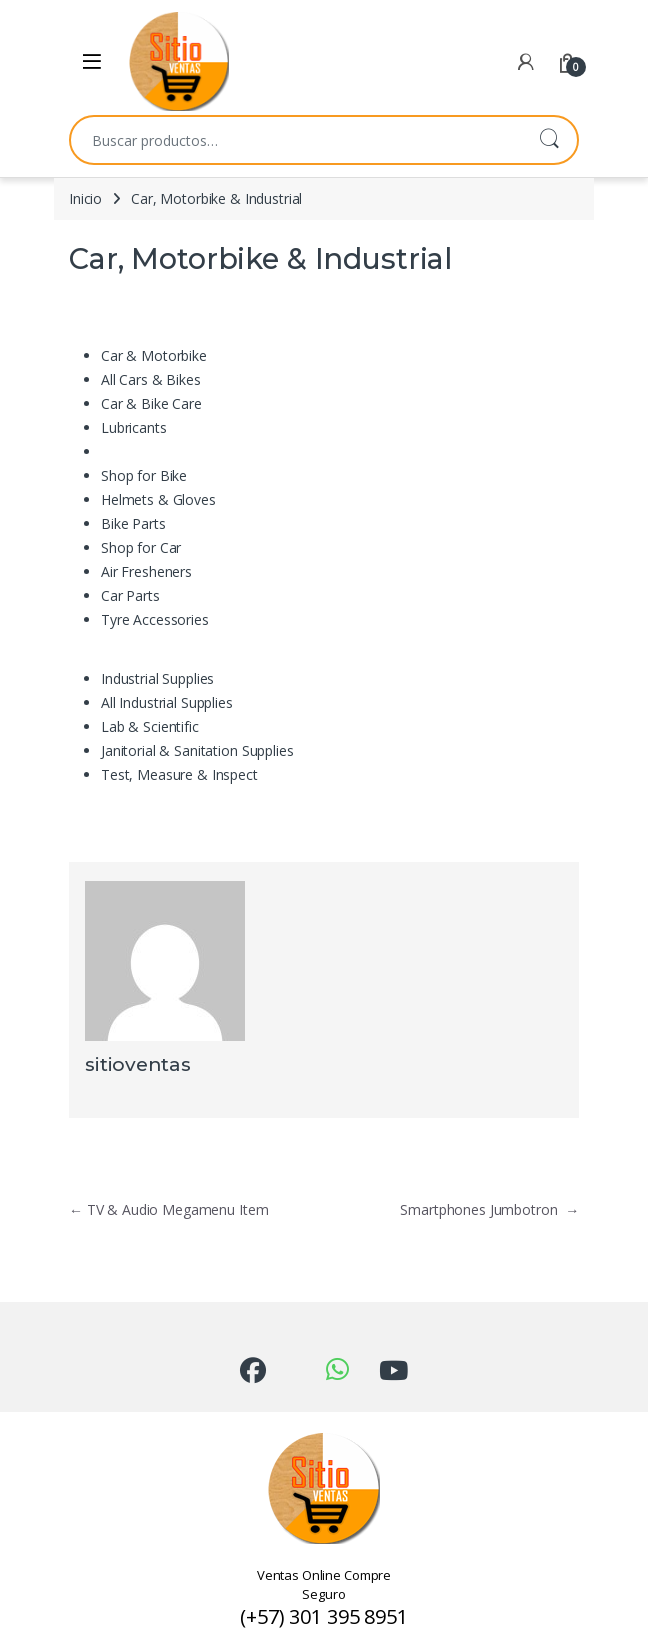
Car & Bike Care (151, 403)
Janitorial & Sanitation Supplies (197, 750)
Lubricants (134, 427)
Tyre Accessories (155, 619)
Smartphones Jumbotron (489, 1209)
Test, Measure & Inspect (179, 774)
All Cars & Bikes (151, 379)
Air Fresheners (146, 571)
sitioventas (137, 1064)
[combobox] (296, 140)
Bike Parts (133, 523)
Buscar (549, 140)
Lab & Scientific (150, 726)
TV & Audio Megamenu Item (168, 1209)
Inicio (85, 198)
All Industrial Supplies (167, 702)
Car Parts (130, 595)
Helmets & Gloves (158, 499)
